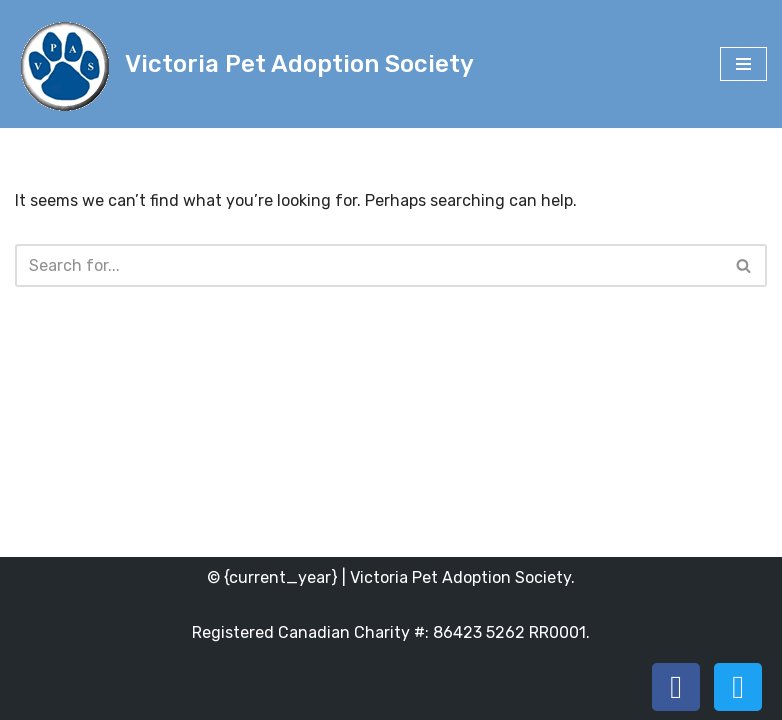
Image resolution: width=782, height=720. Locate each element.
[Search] (368, 265)
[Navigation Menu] (743, 64)
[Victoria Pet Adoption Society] (244, 64)
